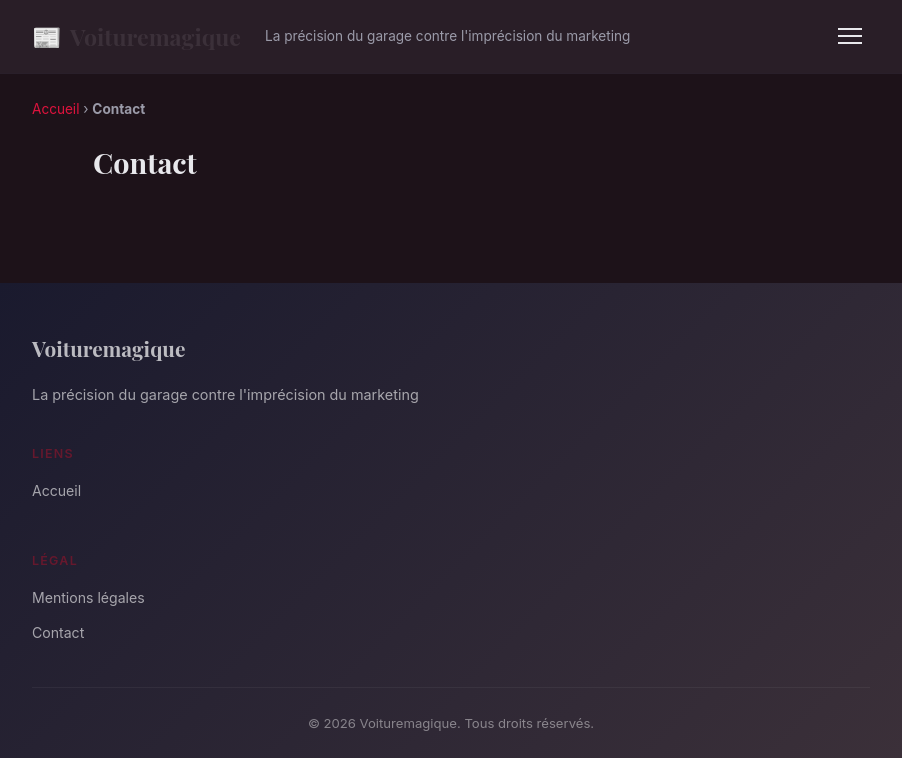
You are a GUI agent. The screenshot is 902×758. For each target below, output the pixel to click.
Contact (58, 632)
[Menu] (850, 36)
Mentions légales (88, 597)
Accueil (55, 109)
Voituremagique (136, 36)
